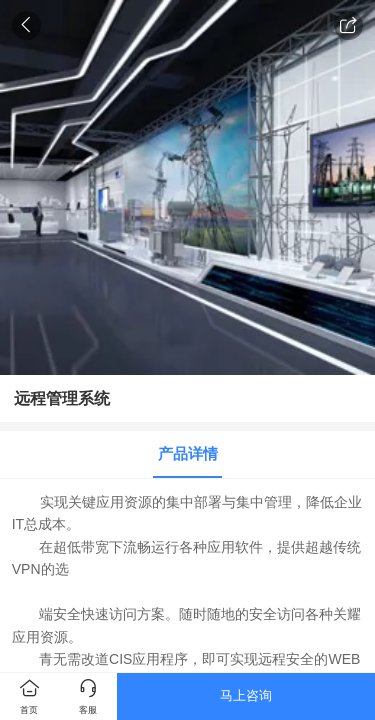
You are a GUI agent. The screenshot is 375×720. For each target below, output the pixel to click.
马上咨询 (246, 695)
